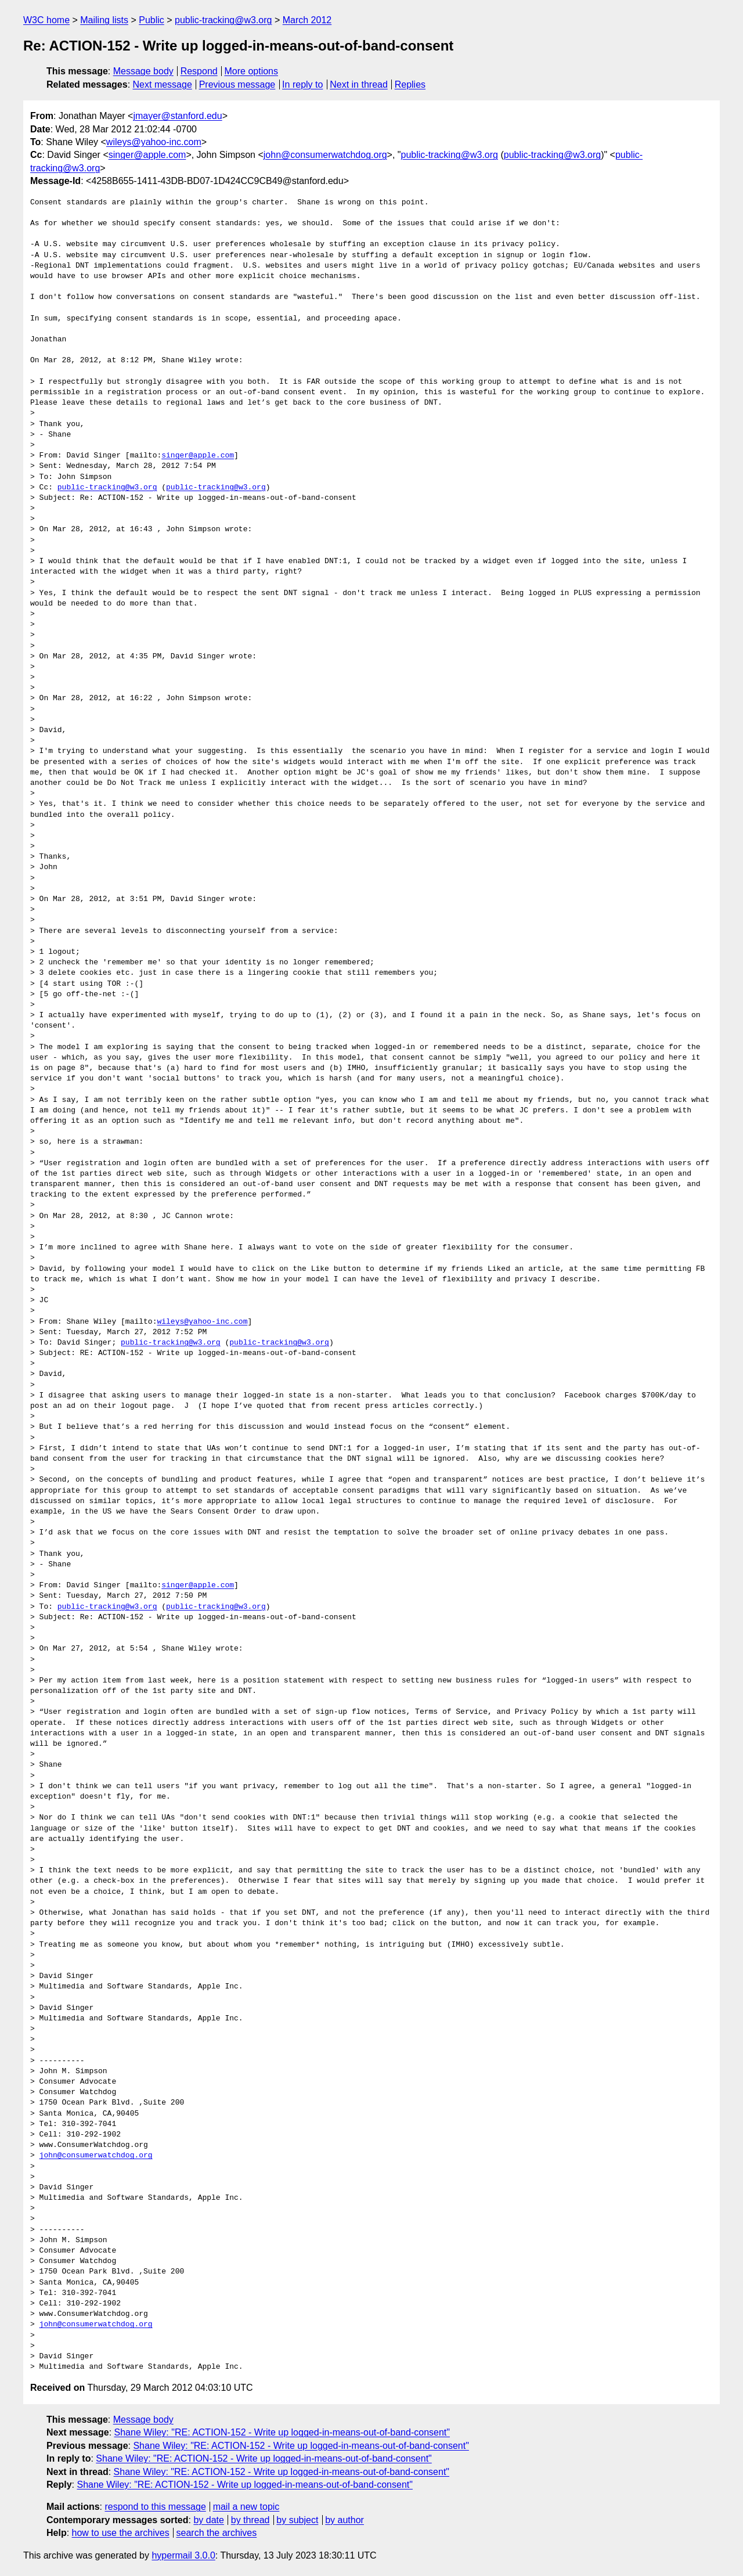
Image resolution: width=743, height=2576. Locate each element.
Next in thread (359, 84)
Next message (162, 84)
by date (208, 2520)
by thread (250, 2520)
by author (344, 2520)
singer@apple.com (147, 155)
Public (151, 20)
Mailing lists (104, 20)
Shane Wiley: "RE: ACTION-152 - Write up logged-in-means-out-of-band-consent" (282, 2432)
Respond (199, 71)
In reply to (302, 84)
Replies (410, 84)
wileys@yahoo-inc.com (153, 142)
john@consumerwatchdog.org (325, 155)
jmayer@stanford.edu (177, 116)
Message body (143, 71)
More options (252, 71)
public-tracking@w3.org (223, 20)
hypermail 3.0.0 (183, 2555)
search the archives (216, 2533)
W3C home (46, 20)
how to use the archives (120, 2533)
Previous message (237, 84)
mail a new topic (246, 2507)
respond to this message (154, 2507)
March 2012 (307, 20)
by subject (297, 2520)
